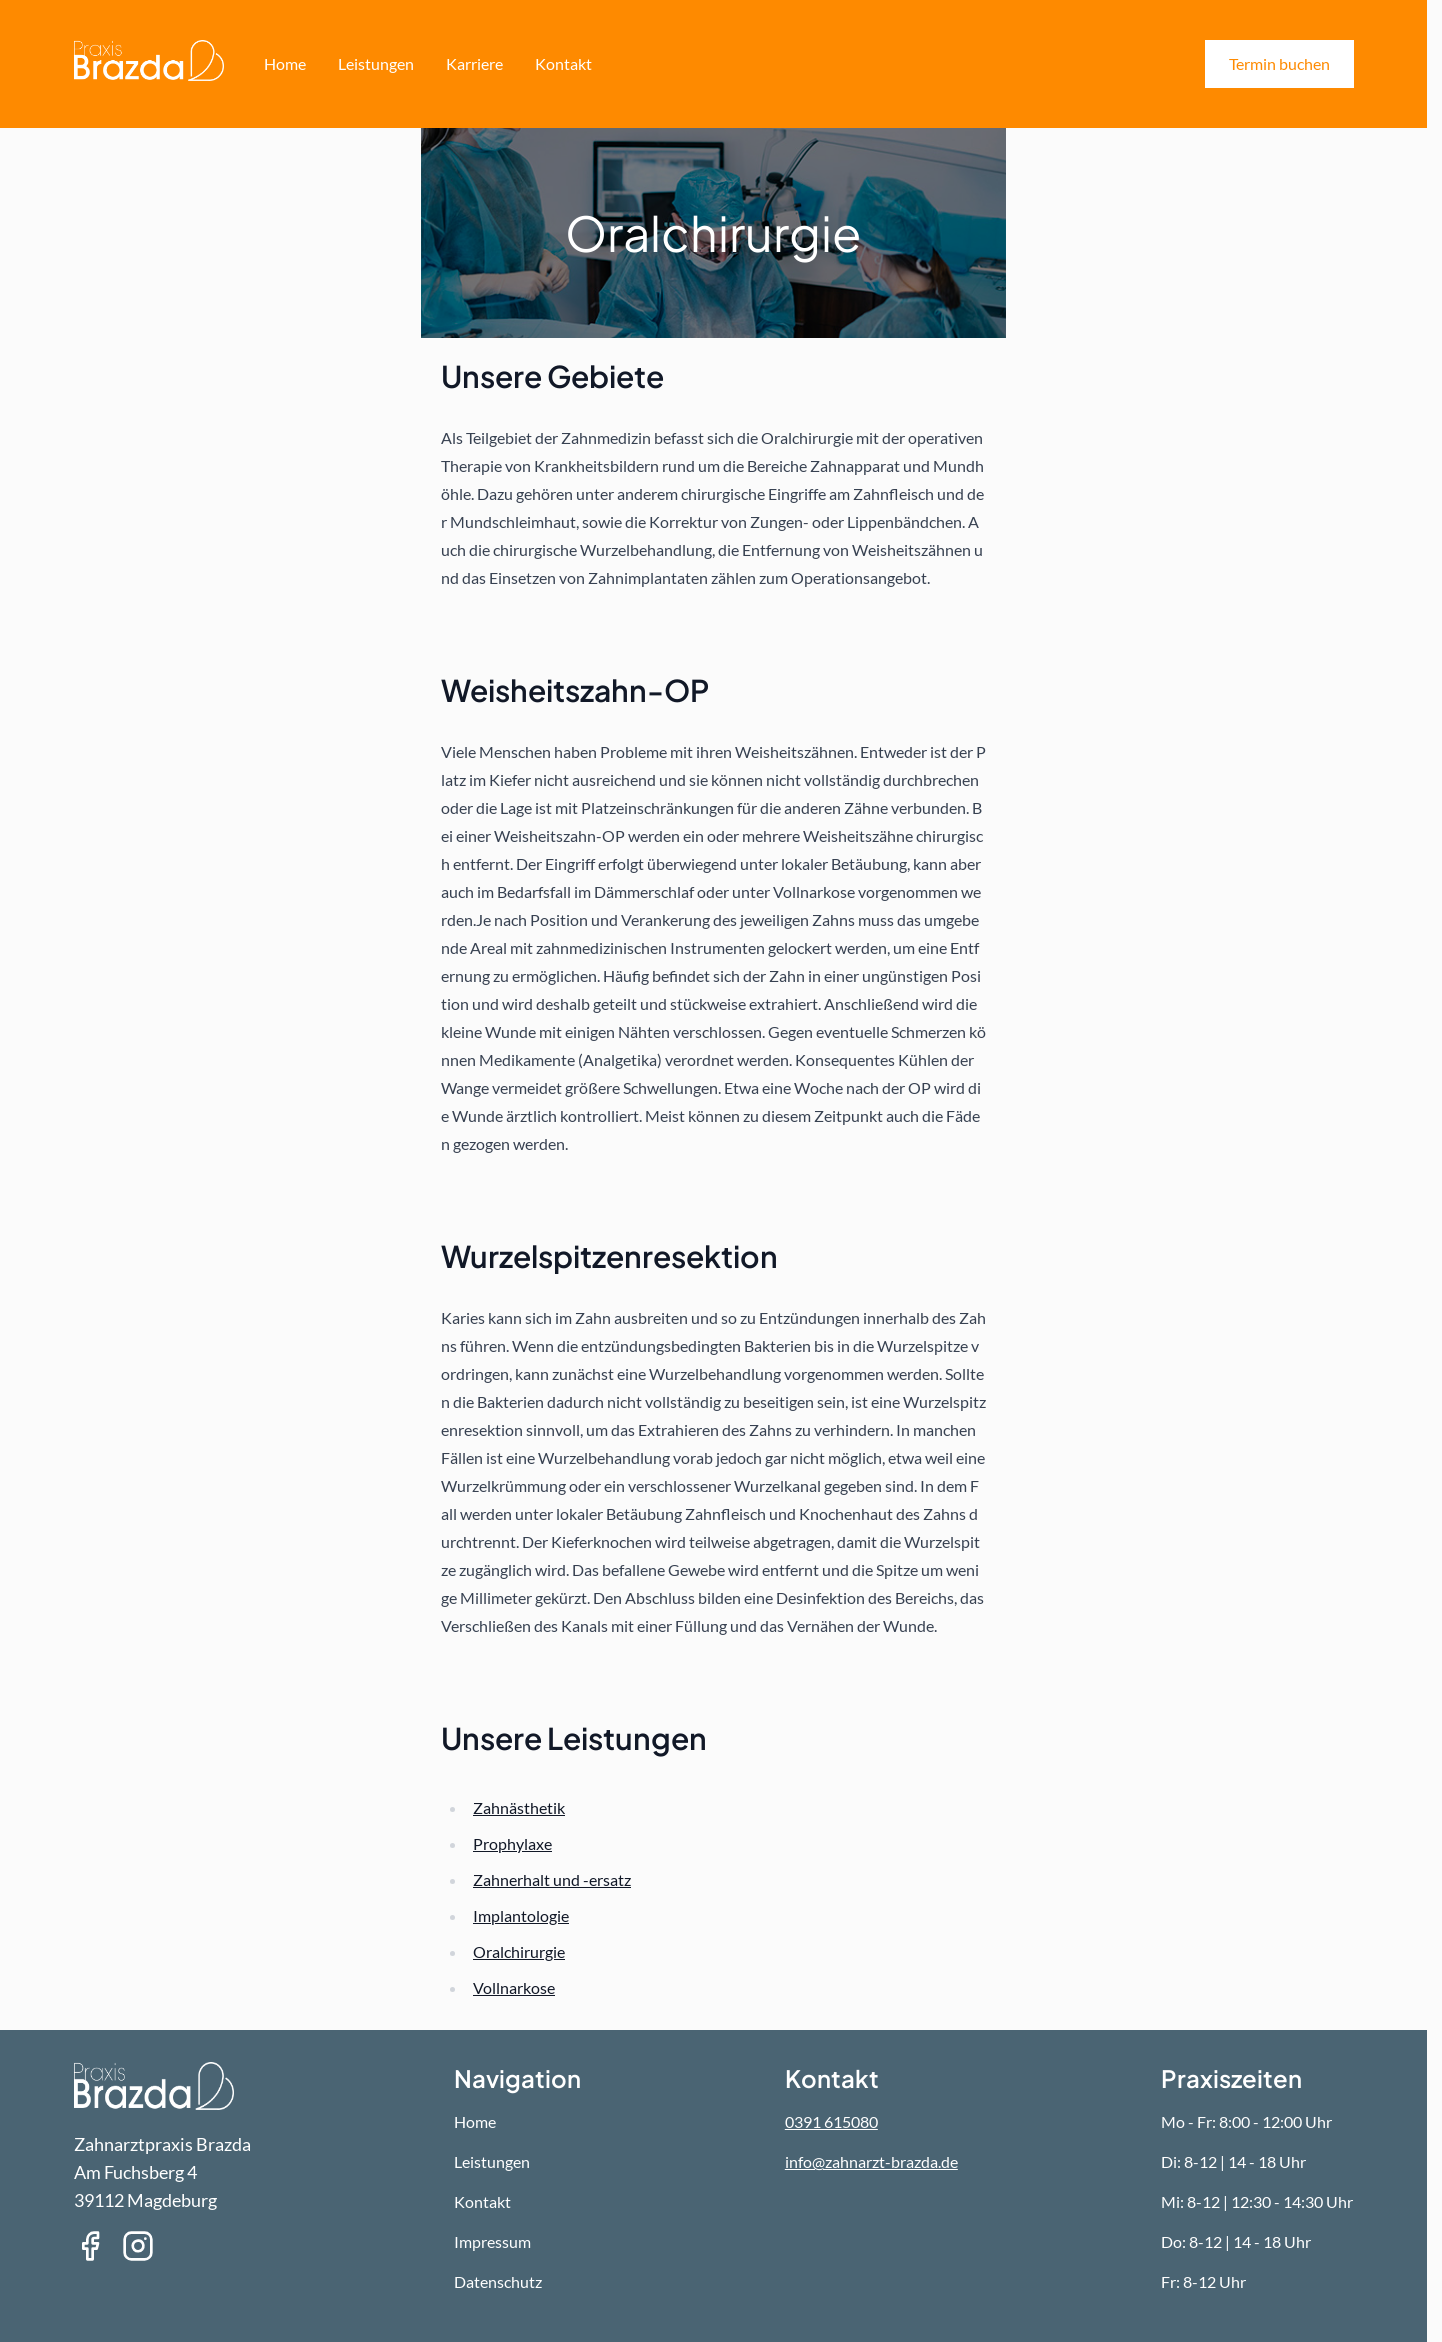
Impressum (492, 2241)
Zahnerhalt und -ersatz (552, 1879)
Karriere (474, 63)
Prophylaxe (512, 1843)
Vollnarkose (514, 1987)
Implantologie (521, 1915)
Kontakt (563, 63)
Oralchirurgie (519, 1951)
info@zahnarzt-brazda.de (871, 2161)
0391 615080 (831, 2121)
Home (285, 63)
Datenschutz (498, 2281)
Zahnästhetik (519, 1807)
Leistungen (376, 63)
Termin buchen (1279, 63)
